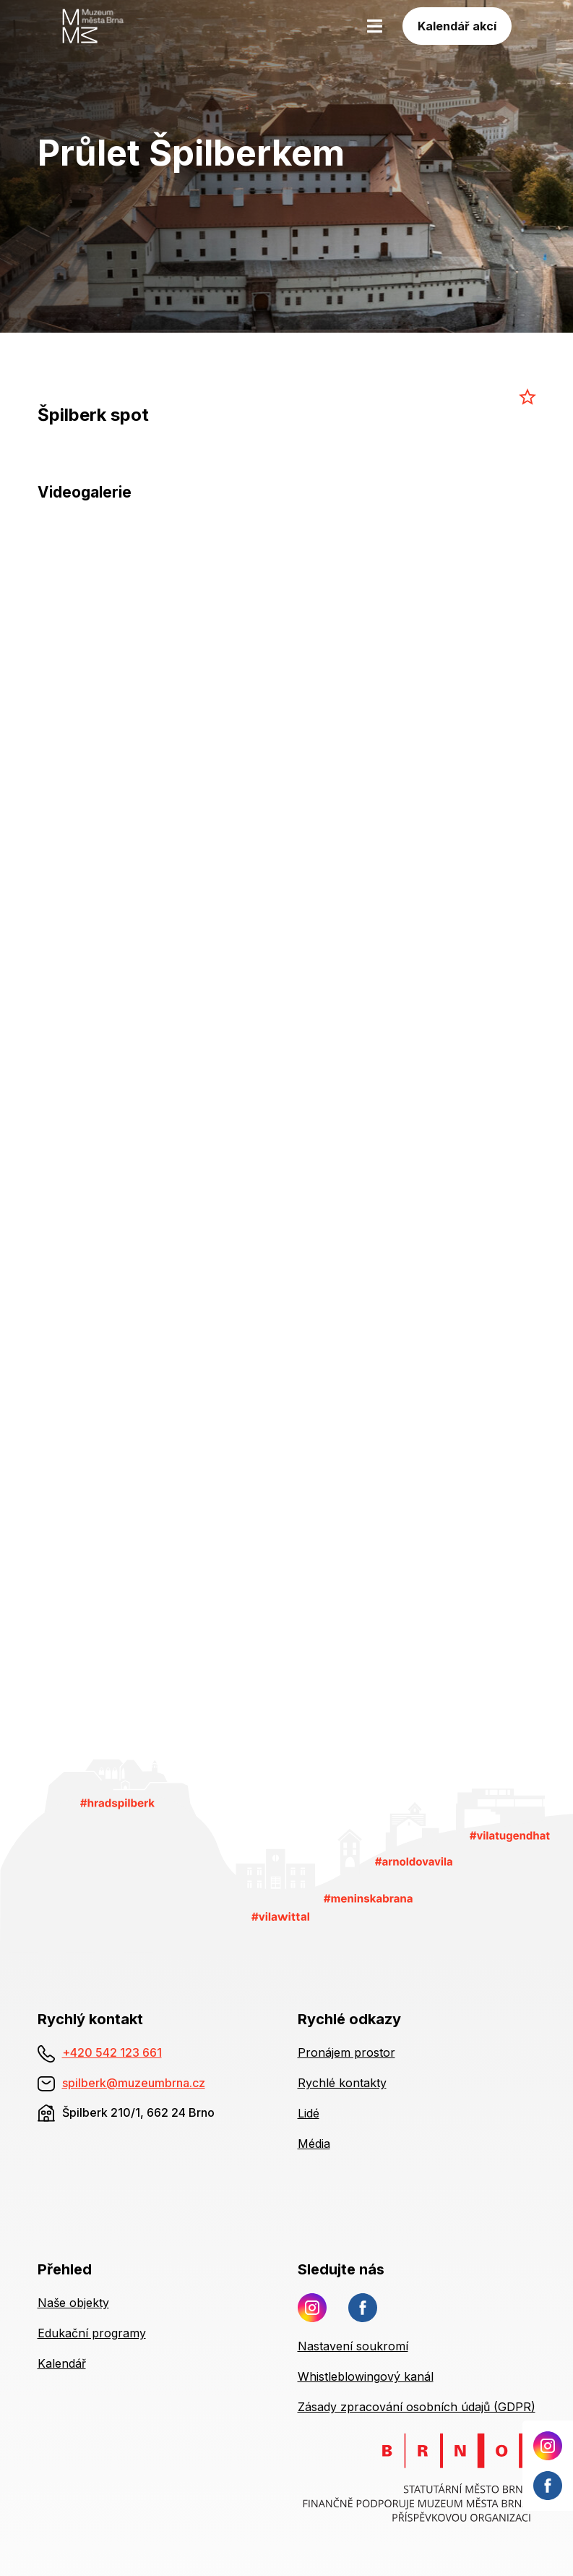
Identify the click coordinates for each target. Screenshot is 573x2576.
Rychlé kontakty (342, 2083)
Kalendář (62, 2363)
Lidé (308, 2113)
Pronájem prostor (346, 2052)
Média (314, 2143)
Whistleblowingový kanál (366, 2376)
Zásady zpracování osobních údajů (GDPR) (416, 2407)
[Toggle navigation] (375, 26)
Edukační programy (92, 2333)
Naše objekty (73, 2302)
